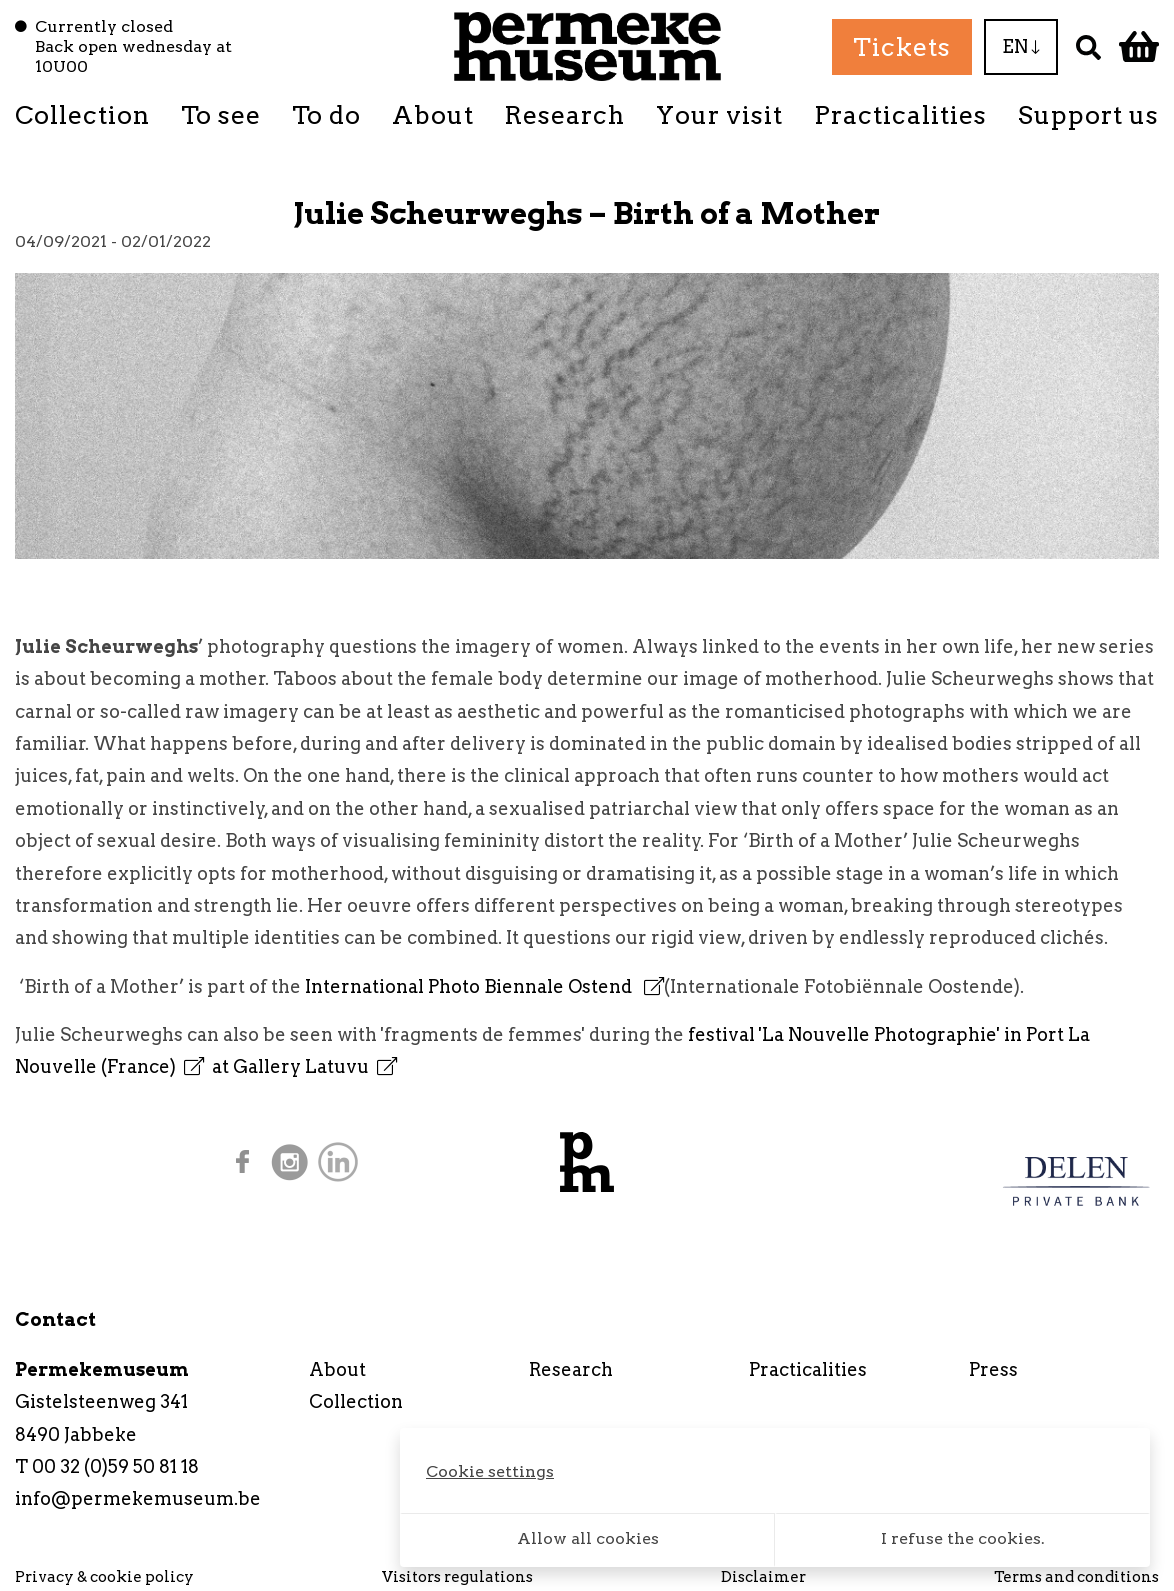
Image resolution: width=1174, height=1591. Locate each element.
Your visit (719, 115)
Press (993, 1369)
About (433, 115)
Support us (1088, 115)
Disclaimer (763, 1577)
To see (221, 115)
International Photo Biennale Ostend (484, 986)
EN (1021, 46)
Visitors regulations (457, 1577)
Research (564, 115)
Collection (82, 115)
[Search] (1088, 46)
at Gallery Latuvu (304, 1066)
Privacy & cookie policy (104, 1577)
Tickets (902, 47)
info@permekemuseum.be (138, 1498)
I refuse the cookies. (963, 1538)
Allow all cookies (588, 1538)
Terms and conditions (1076, 1577)
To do (326, 115)
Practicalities (900, 115)
